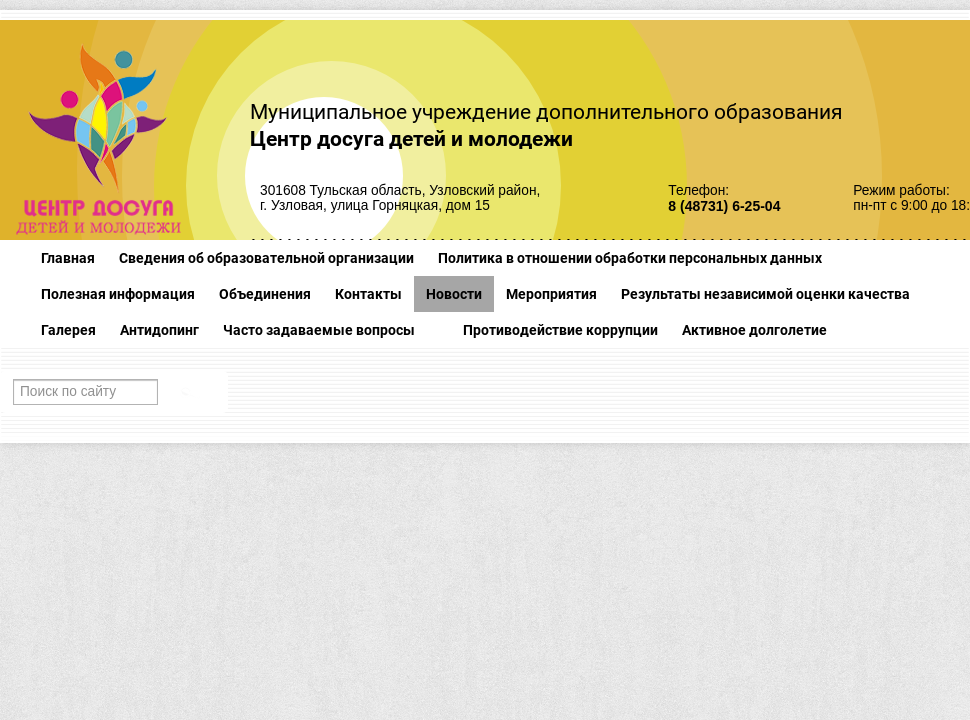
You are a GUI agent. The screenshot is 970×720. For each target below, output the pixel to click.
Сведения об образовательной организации (266, 258)
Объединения (265, 294)
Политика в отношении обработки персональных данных (630, 258)
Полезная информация (118, 294)
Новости (454, 294)
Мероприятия (551, 294)
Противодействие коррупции (560, 330)
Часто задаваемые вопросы (319, 330)
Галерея (68, 330)
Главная (68, 258)
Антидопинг (159, 330)
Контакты (368, 294)
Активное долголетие (754, 330)
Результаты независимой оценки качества (765, 294)
